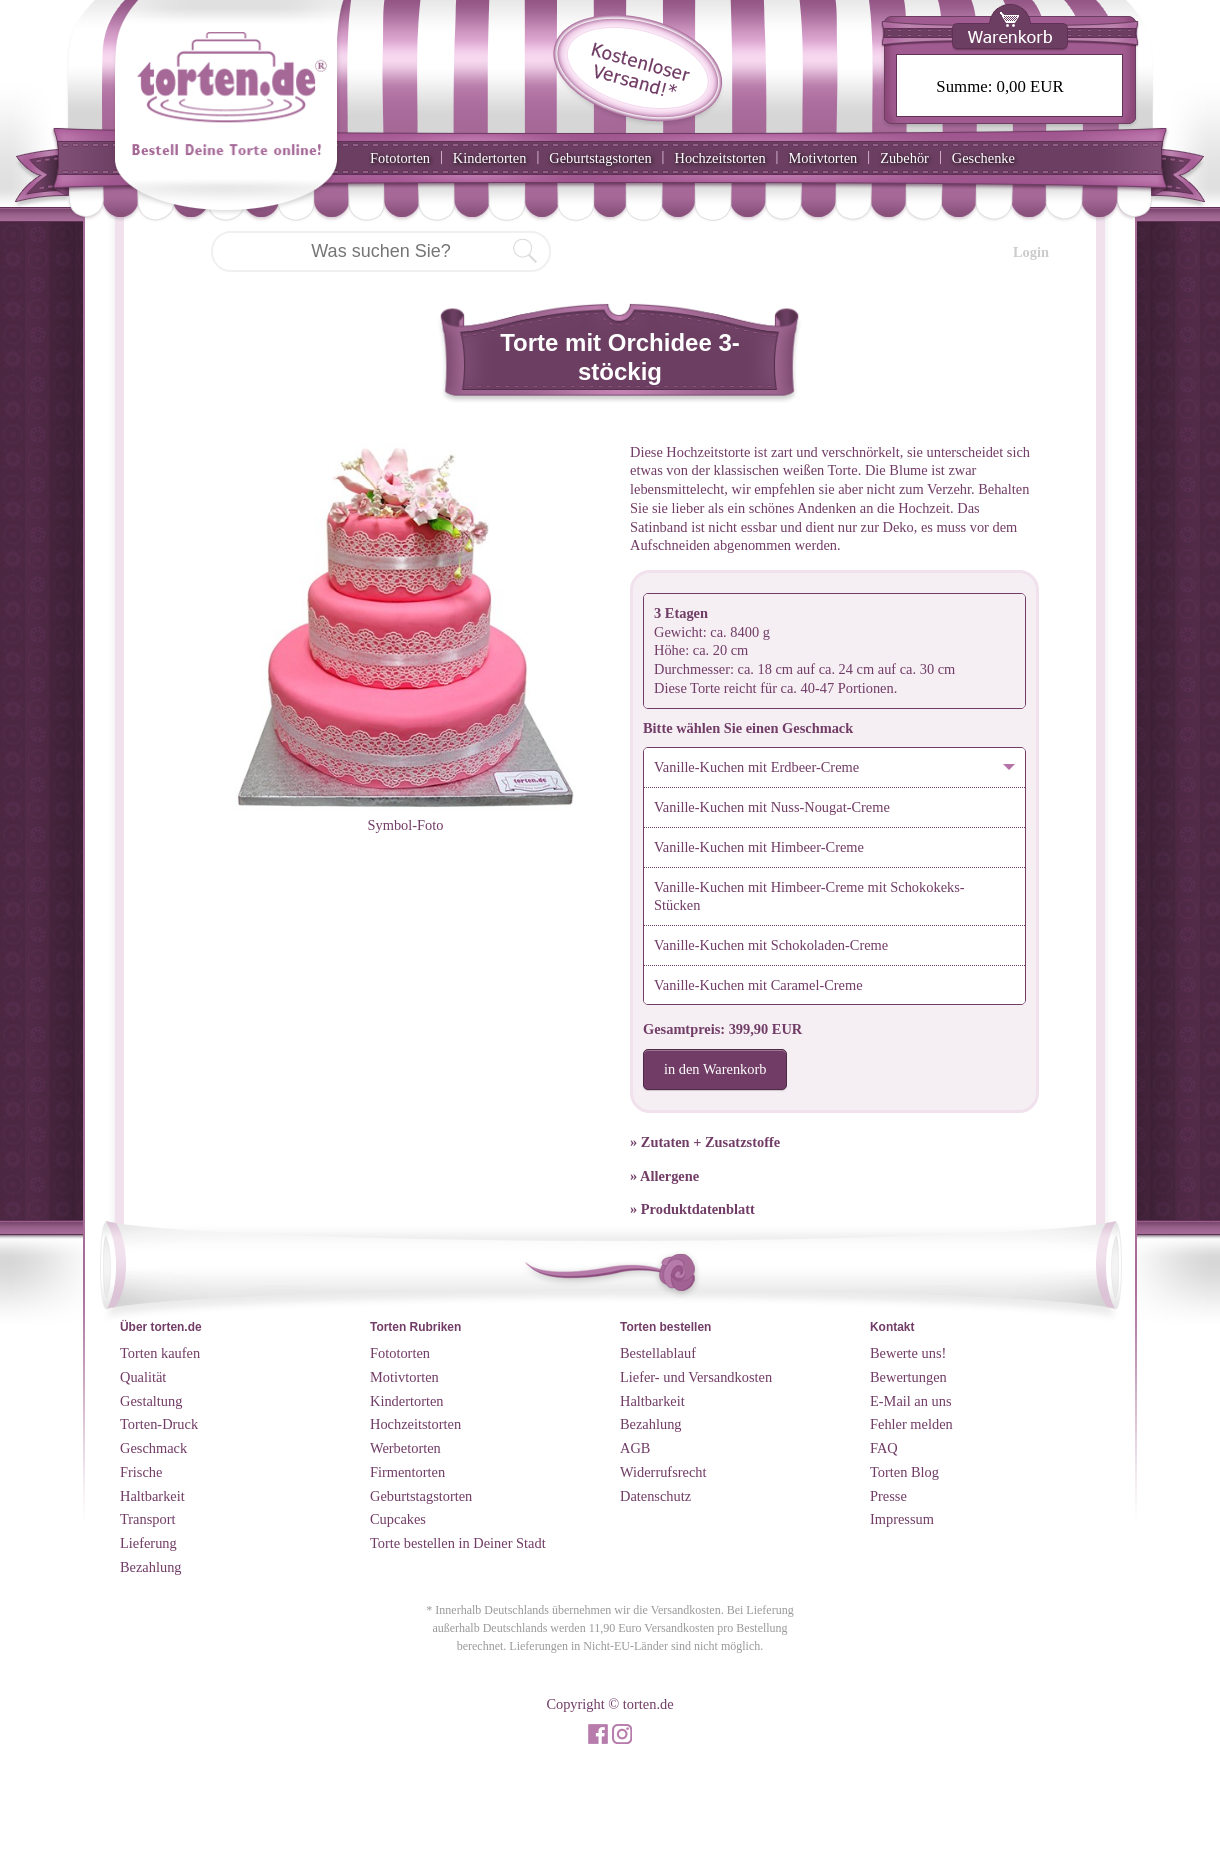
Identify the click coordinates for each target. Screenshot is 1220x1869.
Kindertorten (490, 158)
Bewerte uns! (908, 1353)
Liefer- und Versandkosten (696, 1377)
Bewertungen (908, 1377)
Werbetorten (405, 1448)
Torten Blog (904, 1472)
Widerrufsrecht (663, 1472)
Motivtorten (822, 158)
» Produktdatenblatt (692, 1209)
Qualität (143, 1377)
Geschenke (983, 158)
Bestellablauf (658, 1353)
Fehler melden (911, 1424)
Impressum (902, 1519)
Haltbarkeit (152, 1496)
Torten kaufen (160, 1353)
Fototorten (400, 158)
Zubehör (904, 158)
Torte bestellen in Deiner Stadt (458, 1543)
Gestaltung (151, 1401)
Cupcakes (398, 1519)
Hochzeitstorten (719, 158)
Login (1031, 252)
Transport (147, 1519)
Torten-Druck (159, 1424)
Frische (141, 1472)
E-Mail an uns (911, 1401)
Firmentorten (407, 1472)
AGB (635, 1448)
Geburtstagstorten (600, 158)
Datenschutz (655, 1496)
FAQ (884, 1448)
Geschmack (153, 1448)
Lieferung (148, 1543)
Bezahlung (151, 1567)
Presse (888, 1496)
